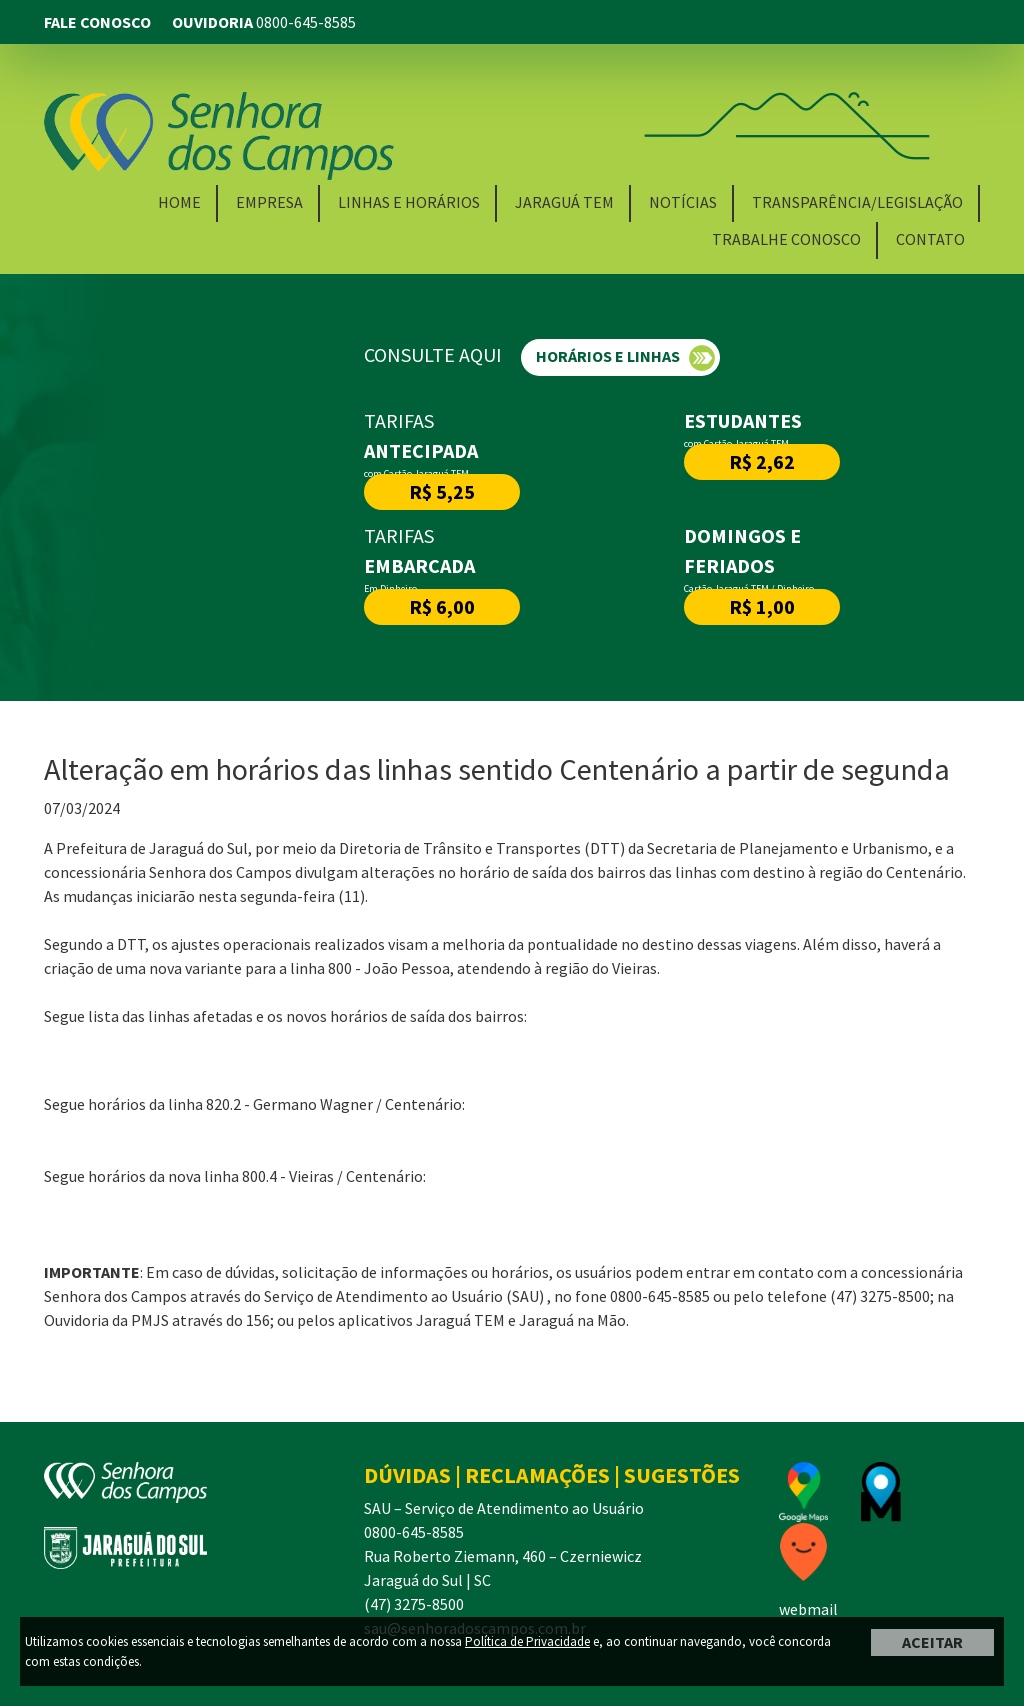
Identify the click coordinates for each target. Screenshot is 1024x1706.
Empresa (269, 202)
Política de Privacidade (527, 1641)
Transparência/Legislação (857, 202)
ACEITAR (932, 1642)
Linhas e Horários (409, 202)
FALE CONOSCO (97, 22)
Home (179, 202)
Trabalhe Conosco (786, 239)
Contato (930, 239)
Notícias (683, 202)
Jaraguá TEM (564, 202)
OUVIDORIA (262, 22)
